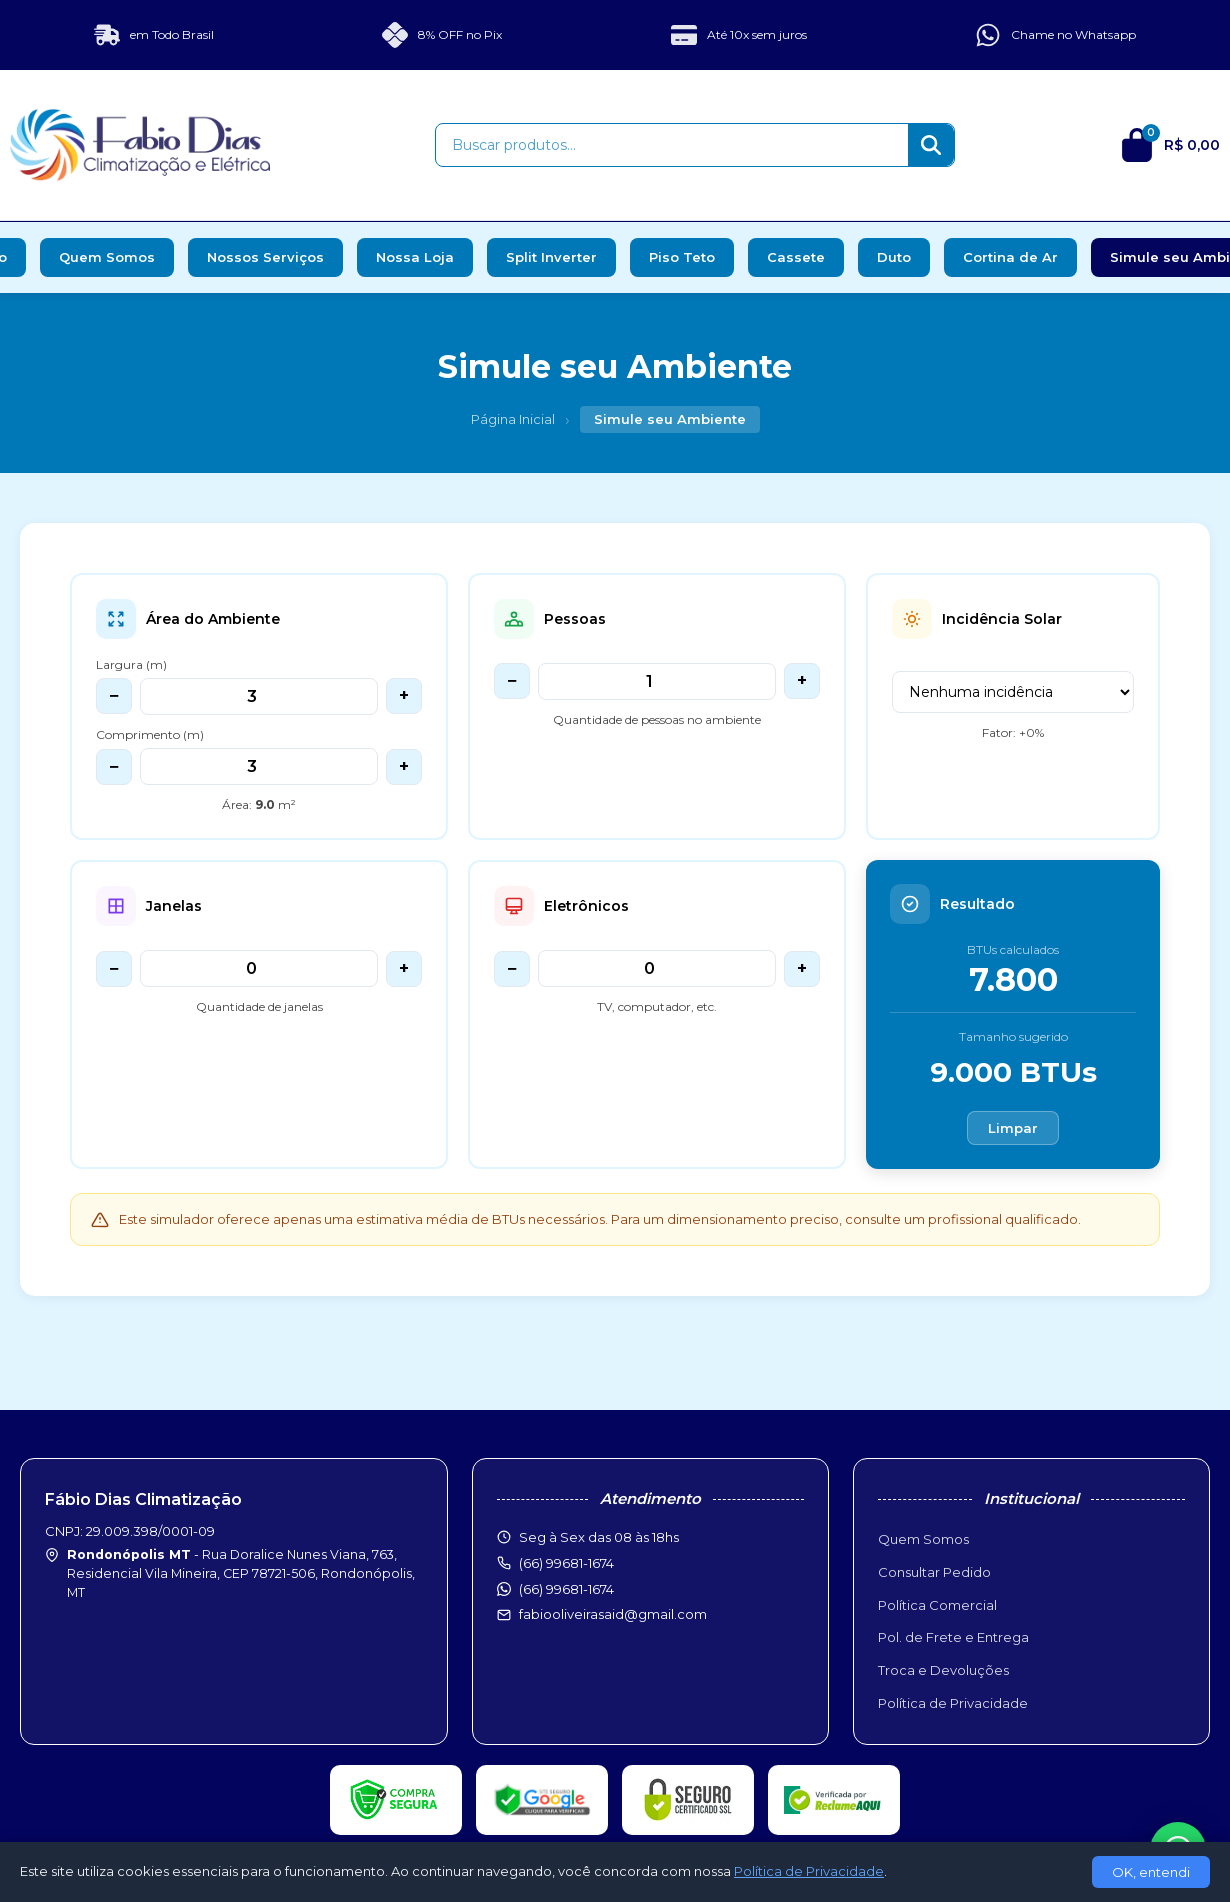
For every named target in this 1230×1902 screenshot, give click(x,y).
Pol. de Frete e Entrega (953, 1637)
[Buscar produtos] (672, 145)
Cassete (796, 257)
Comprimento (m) (150, 734)
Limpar (1013, 1128)
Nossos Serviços (265, 257)
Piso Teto (682, 257)
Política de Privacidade (953, 1703)
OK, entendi (1151, 1872)
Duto (894, 257)
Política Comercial (937, 1605)
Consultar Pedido (934, 1572)
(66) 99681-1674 (566, 1589)
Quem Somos (107, 257)
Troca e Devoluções (943, 1670)
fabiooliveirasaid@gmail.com (613, 1614)
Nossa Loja (415, 257)
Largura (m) (131, 664)
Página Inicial (513, 419)
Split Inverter (551, 257)
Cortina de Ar (1010, 257)
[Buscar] (931, 145)
